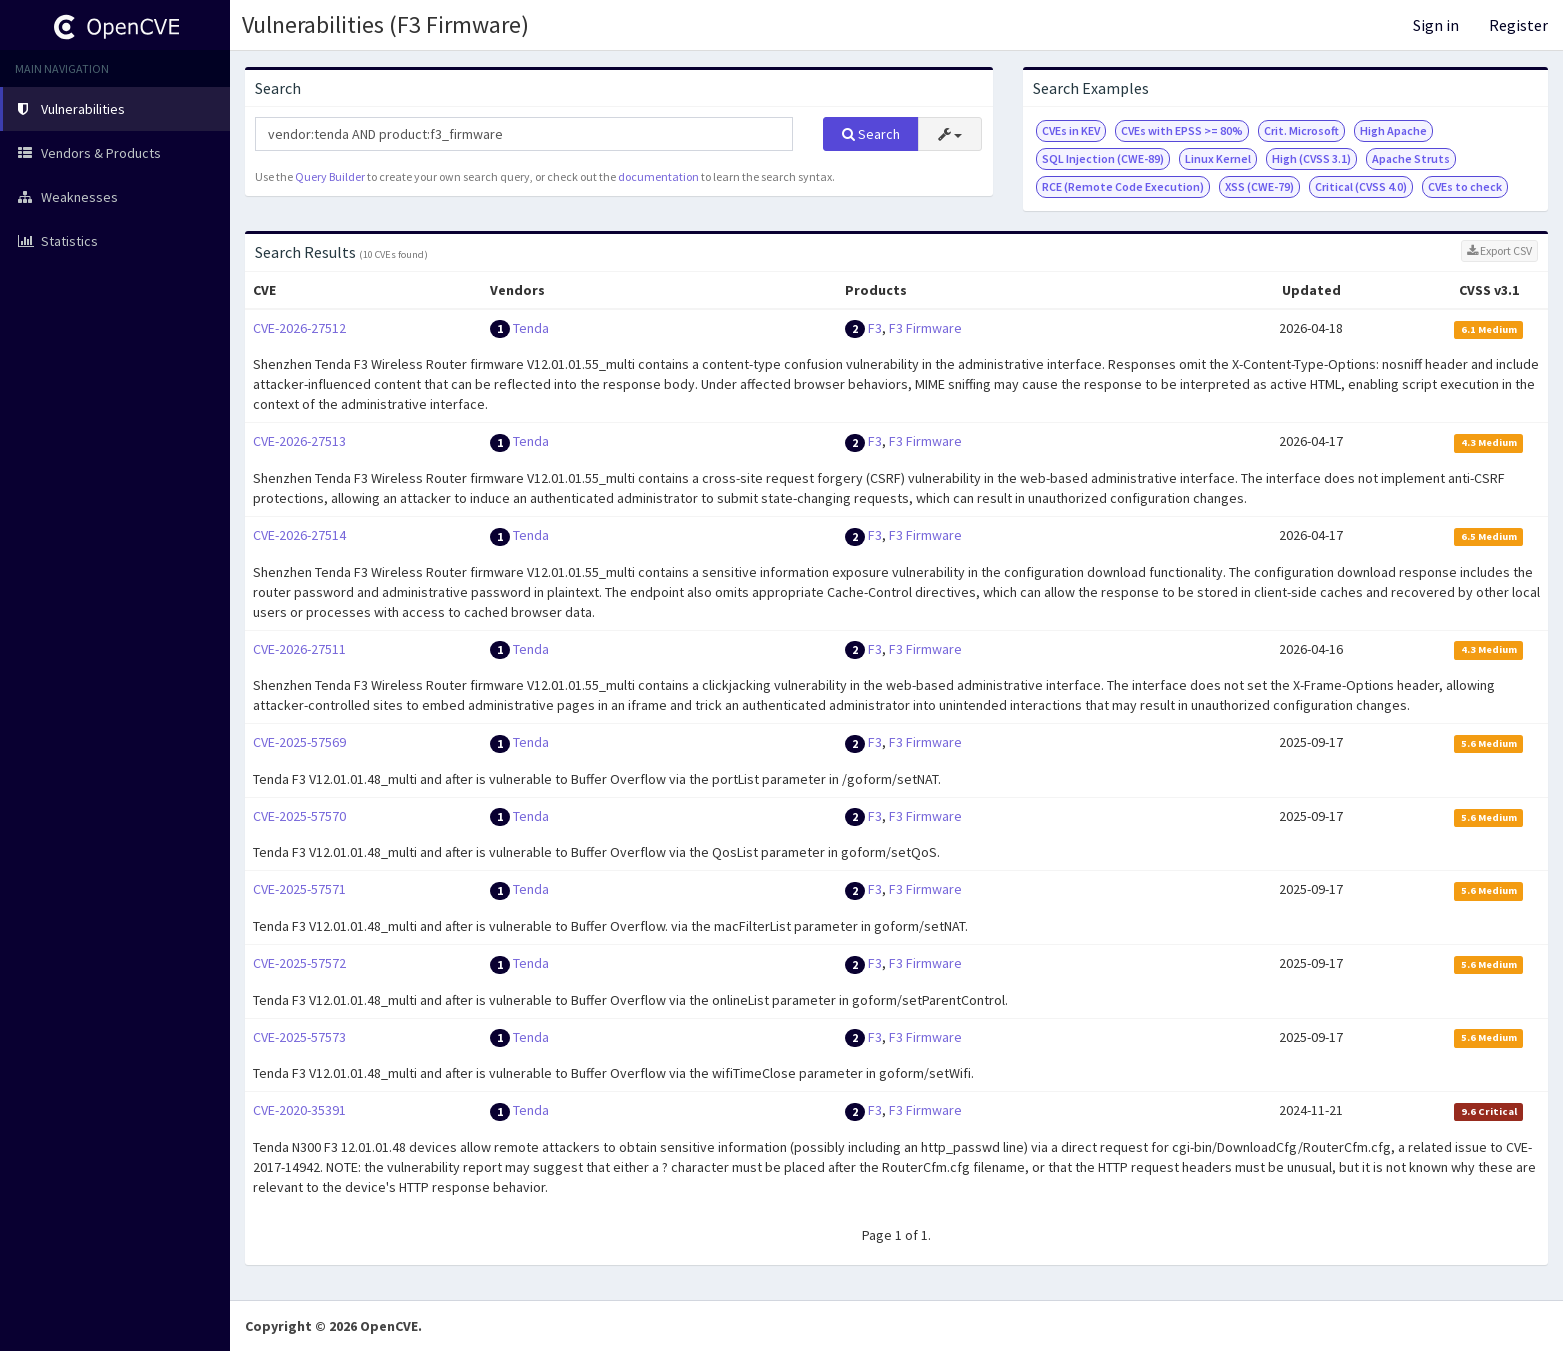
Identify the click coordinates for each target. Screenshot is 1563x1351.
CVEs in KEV (1071, 130)
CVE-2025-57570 (299, 816)
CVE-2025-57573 (299, 1037)
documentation (658, 176)
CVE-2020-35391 (299, 1110)
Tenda (531, 328)
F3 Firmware (925, 328)
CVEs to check (1465, 186)
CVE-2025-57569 (299, 742)
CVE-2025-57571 (299, 889)
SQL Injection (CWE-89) (1103, 158)
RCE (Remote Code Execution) (1123, 186)
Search (871, 134)
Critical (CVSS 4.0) (1361, 186)
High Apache (1393, 130)
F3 (875, 328)
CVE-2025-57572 (299, 963)
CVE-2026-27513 (299, 441)
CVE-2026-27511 (299, 649)
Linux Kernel (1218, 158)
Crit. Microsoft (1301, 130)
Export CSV (1499, 250)
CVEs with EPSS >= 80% (1182, 130)
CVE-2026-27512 (299, 328)
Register (1518, 25)
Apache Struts (1411, 158)
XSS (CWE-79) (1259, 186)
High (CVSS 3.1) (1311, 158)
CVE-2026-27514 (299, 535)
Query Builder (330, 176)
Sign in (1436, 25)
